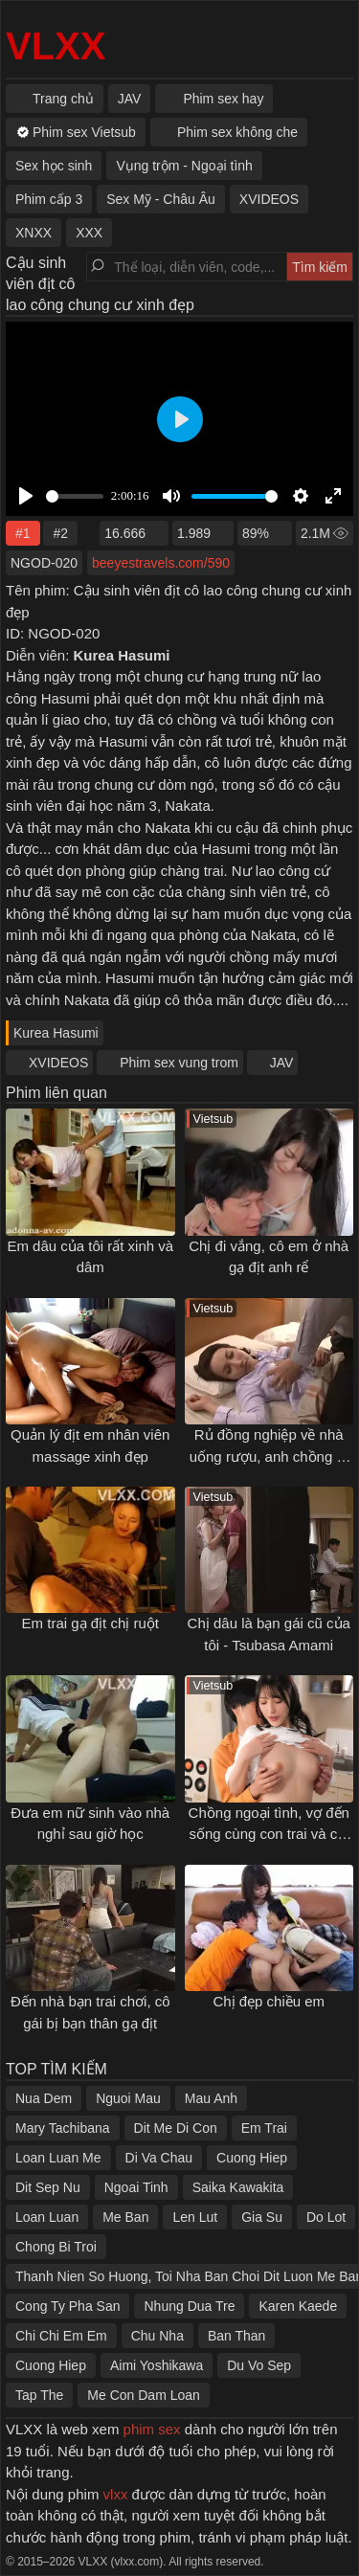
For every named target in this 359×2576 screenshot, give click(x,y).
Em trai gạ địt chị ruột (90, 1623)
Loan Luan (47, 2217)
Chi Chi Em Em (61, 2335)
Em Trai (264, 2128)
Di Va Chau (159, 2157)
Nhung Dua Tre (189, 2306)
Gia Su (261, 2217)
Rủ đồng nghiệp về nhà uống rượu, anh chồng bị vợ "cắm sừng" (269, 1456)
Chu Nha (157, 2335)
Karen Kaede (297, 2306)
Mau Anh (211, 2098)
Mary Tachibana (62, 2128)
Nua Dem (43, 2098)
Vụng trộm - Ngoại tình (184, 165)
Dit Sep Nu (47, 2187)
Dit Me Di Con (175, 2128)
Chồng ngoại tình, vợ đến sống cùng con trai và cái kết (269, 1834)
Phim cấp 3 (48, 199)
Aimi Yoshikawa (156, 2365)
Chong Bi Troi (56, 2246)
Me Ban (125, 2217)
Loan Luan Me (58, 2157)
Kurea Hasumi (56, 1033)
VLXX (55, 46)
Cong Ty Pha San (67, 2306)
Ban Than (236, 2335)
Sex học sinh (53, 165)
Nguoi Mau (128, 2098)
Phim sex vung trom (179, 1062)
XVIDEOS (58, 1062)
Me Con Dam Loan (143, 2395)
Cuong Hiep (251, 2157)
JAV (282, 1062)
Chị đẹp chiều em (269, 2001)
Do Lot (326, 2217)
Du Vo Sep (259, 2365)
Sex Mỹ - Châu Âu (160, 199)
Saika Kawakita (238, 2187)
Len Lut (194, 2217)
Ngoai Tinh (136, 2187)
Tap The (39, 2395)
